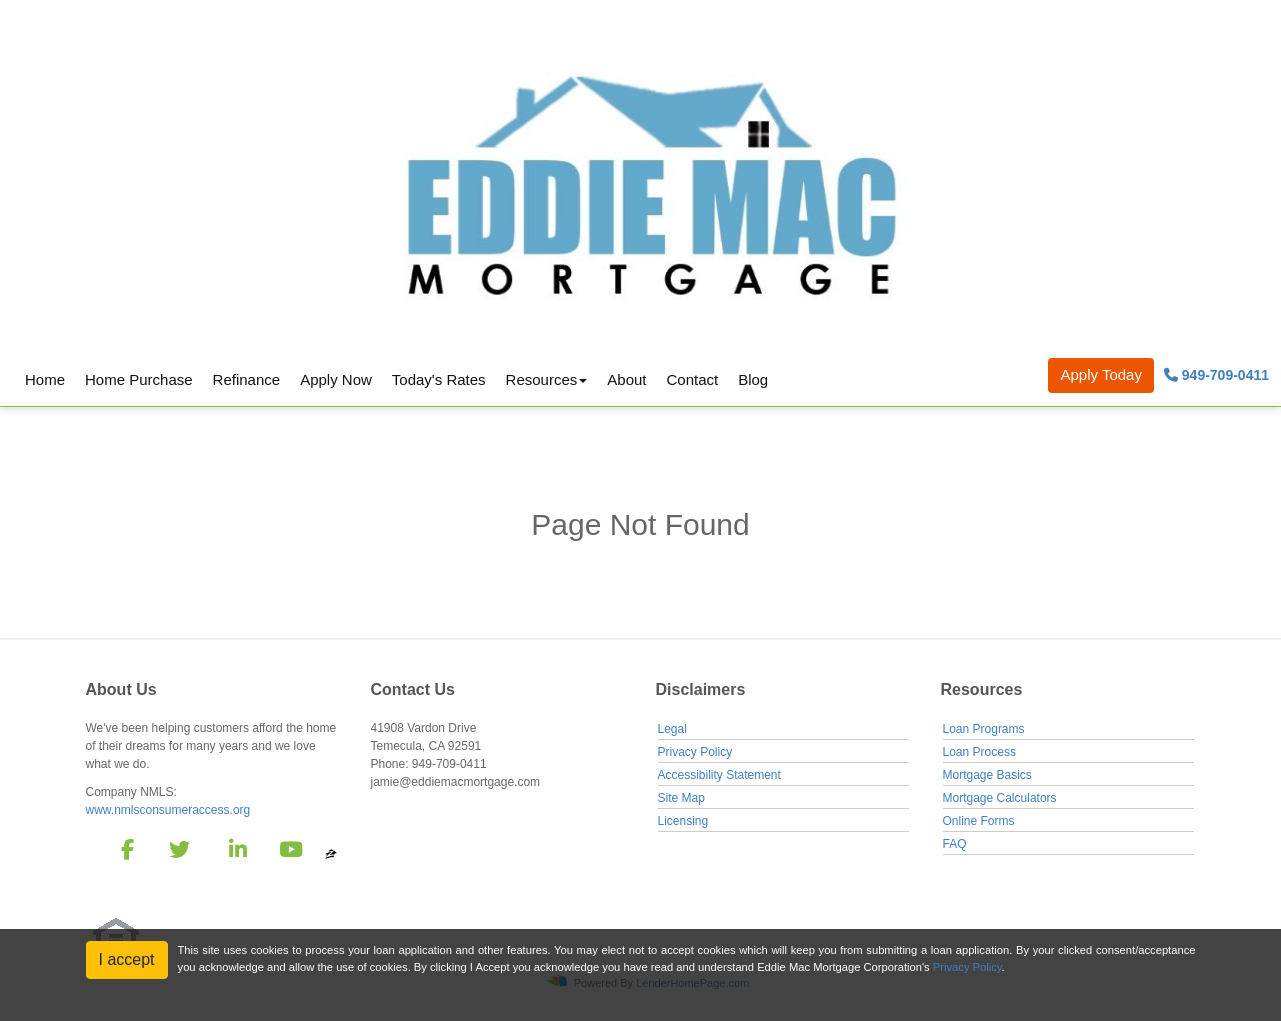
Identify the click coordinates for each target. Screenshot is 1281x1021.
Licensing (683, 821)
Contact (692, 379)
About (626, 379)
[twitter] (177, 853)
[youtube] (290, 853)
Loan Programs (984, 729)
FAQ (955, 844)
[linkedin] (234, 853)
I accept (127, 959)
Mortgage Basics (987, 775)
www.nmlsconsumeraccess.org (168, 810)
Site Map (681, 798)
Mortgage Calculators (1000, 798)
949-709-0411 (1216, 375)
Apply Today (1100, 374)
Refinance (247, 379)
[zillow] (331, 853)
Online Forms (979, 821)
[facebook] (121, 853)
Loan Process (979, 752)
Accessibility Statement (719, 775)
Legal (672, 729)
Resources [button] (542, 379)
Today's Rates (439, 379)
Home (45, 379)
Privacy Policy (695, 752)
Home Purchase (139, 379)
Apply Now (336, 379)
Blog (753, 379)
